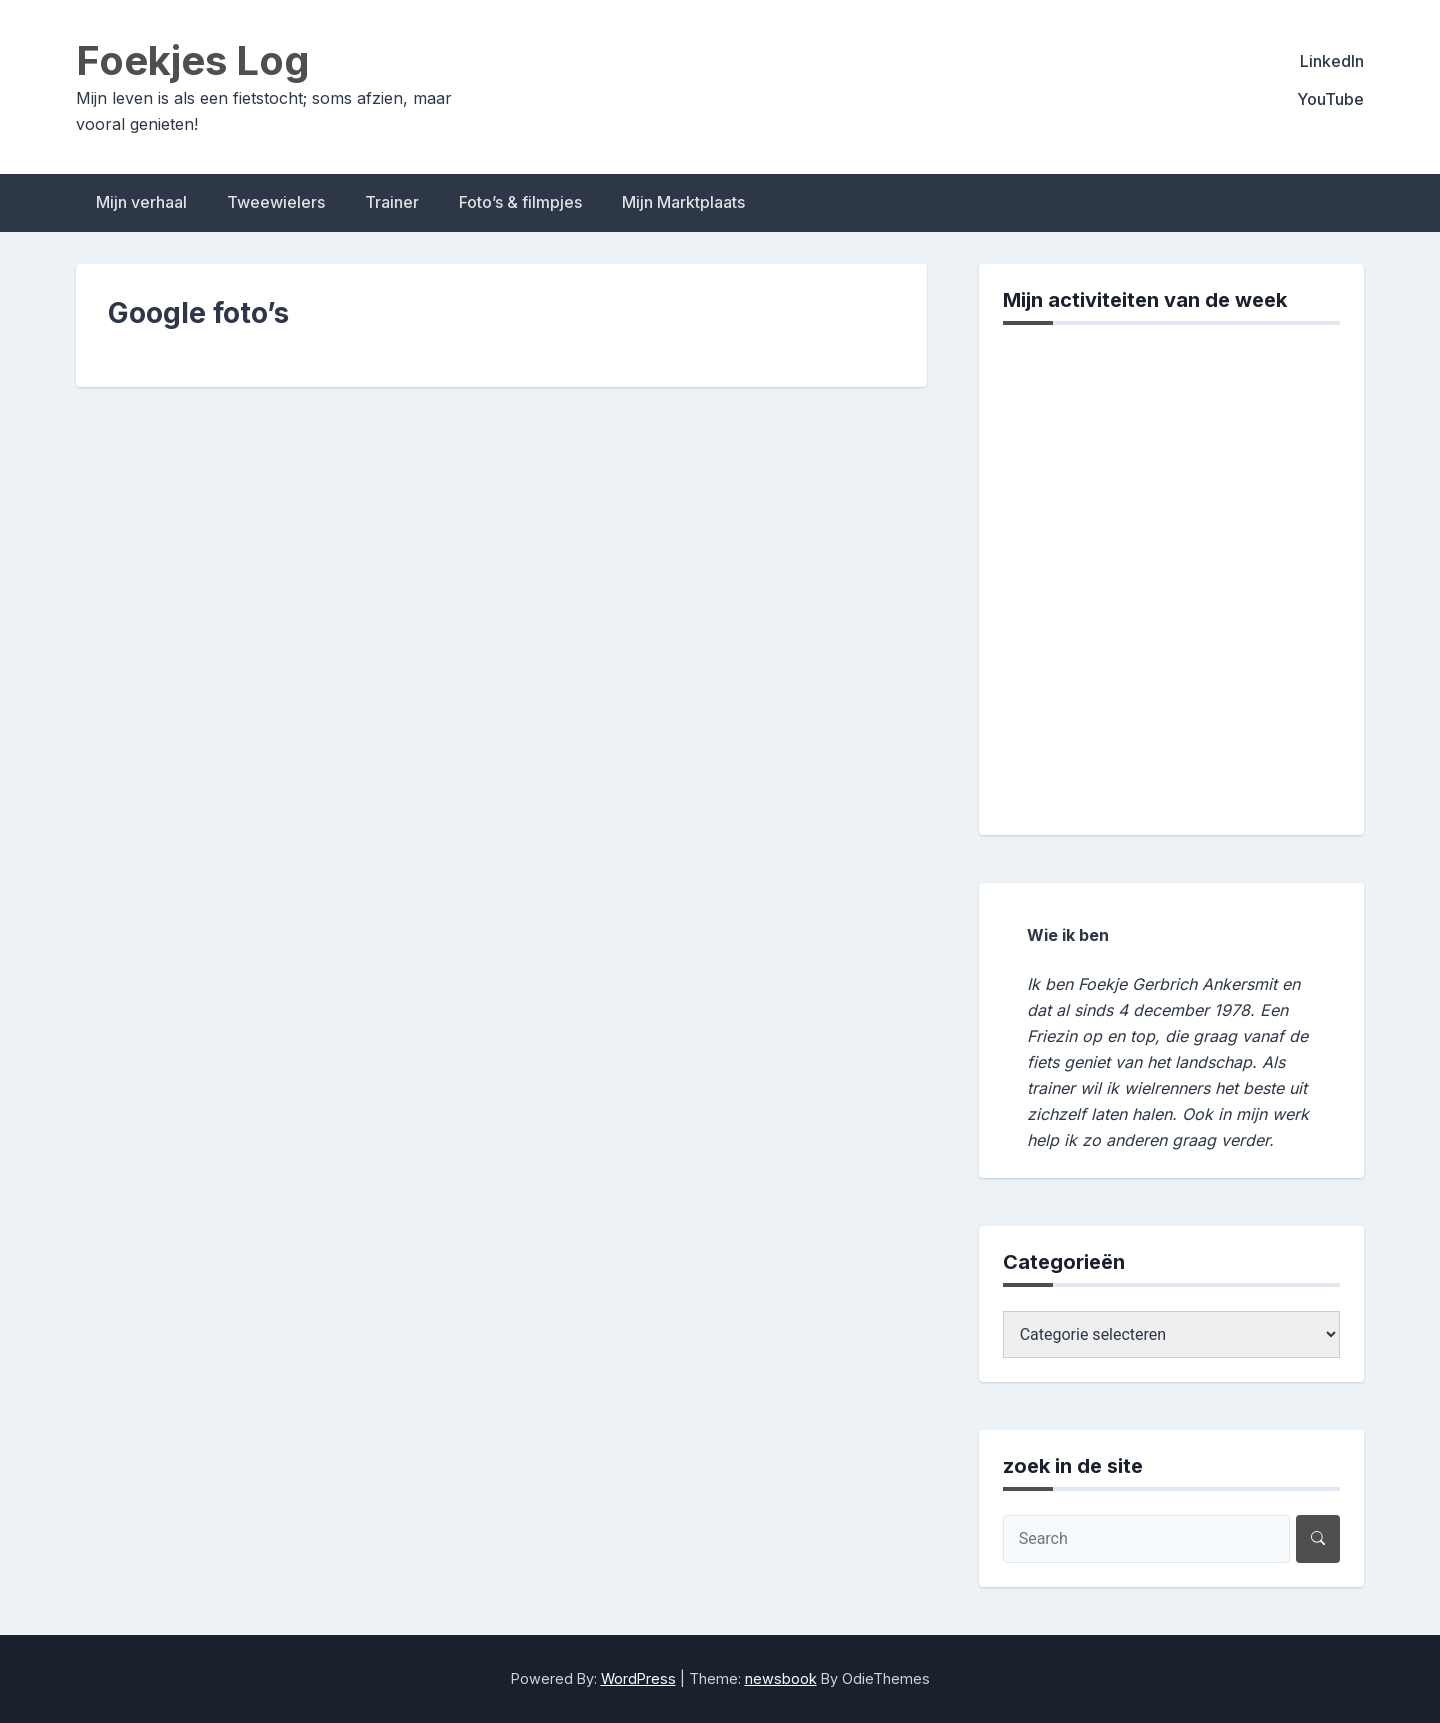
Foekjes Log (193, 60)
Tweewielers (276, 202)
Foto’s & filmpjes (520, 202)
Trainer (392, 202)
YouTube (1330, 99)
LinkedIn (1332, 61)
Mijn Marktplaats (683, 202)
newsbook (781, 1678)
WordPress (638, 1678)
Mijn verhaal (141, 202)
